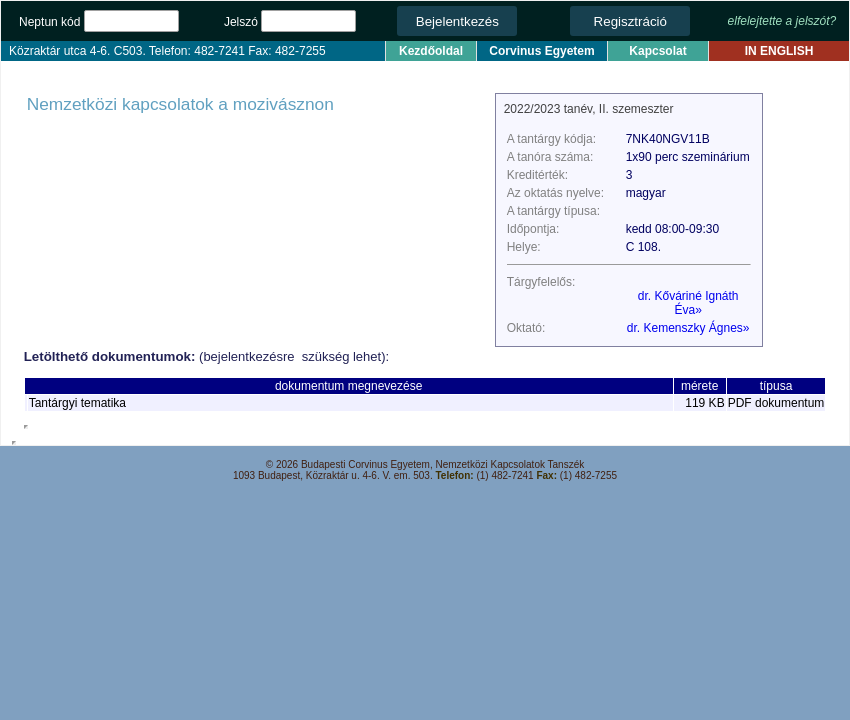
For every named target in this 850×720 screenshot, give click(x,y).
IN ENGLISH (779, 51)
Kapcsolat (657, 51)
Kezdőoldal (431, 51)
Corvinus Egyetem (541, 51)
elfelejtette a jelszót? (782, 21)
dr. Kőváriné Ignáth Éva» (688, 303)
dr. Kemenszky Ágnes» (688, 328)
